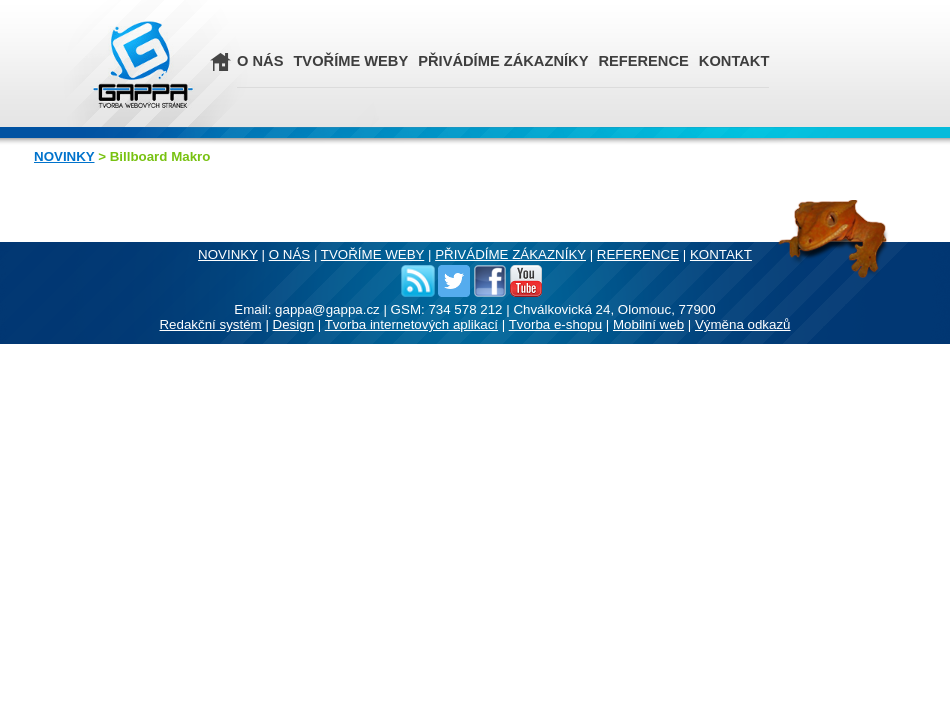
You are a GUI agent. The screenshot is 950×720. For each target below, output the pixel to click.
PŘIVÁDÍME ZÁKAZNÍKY (503, 61)
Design (294, 324)
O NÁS (260, 61)
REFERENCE (643, 61)
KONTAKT (734, 61)
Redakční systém (210, 324)
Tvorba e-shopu (555, 324)
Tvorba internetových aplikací (411, 324)
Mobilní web (648, 324)
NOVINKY (64, 156)
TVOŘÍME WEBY (350, 61)
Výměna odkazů (743, 324)
